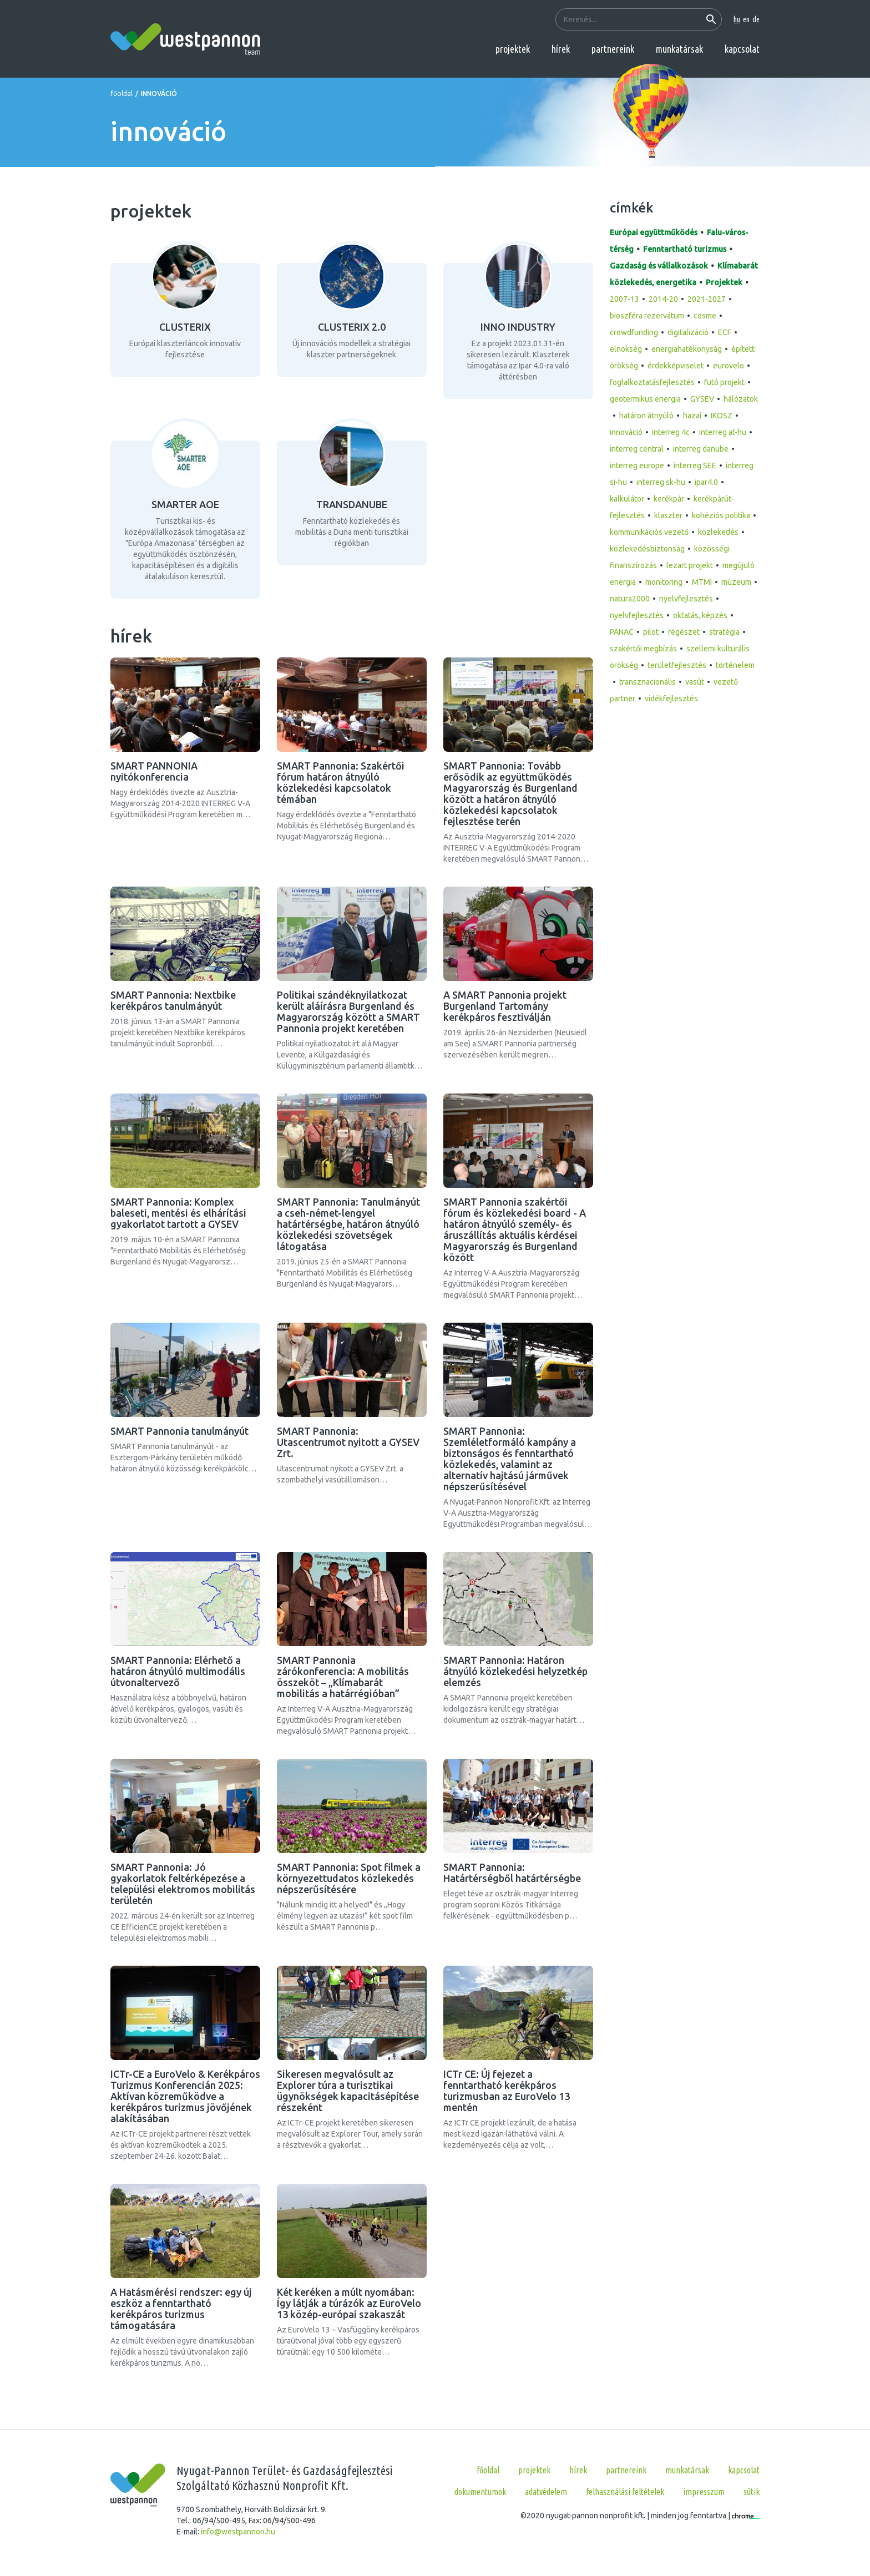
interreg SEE (695, 465)
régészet (684, 631)
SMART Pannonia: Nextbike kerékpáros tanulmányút (173, 1000)
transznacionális (647, 681)
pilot (651, 631)
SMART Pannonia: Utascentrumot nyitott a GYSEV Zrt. (348, 1442)
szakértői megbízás (643, 648)
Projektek (724, 282)
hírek (561, 48)
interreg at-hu (722, 432)
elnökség (626, 349)
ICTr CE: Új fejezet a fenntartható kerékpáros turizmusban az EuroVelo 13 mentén (506, 2090)
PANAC (622, 631)
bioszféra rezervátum (647, 315)
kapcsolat (742, 48)
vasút (694, 681)
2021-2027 (706, 299)
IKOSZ (721, 415)
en (746, 19)
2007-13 (624, 299)
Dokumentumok (480, 2492)
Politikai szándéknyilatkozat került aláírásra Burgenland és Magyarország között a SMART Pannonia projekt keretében (348, 1011)
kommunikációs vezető (649, 532)
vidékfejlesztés (671, 698)
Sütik (751, 2492)
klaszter (668, 515)
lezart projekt (689, 565)
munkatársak (679, 48)
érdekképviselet (676, 365)
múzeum (736, 582)
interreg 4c (671, 432)
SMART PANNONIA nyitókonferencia (154, 771)
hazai (692, 415)
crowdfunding (634, 332)
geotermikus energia (645, 398)
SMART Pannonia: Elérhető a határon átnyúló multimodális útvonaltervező (177, 1671)
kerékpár (669, 498)
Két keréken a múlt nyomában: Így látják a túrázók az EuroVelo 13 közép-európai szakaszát (349, 2303)
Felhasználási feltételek (625, 2492)
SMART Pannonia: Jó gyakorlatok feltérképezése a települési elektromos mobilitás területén (182, 1883)
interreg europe (637, 465)
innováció (626, 432)
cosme (705, 315)
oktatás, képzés (700, 615)
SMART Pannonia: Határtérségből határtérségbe (512, 1872)
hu (737, 19)
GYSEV (702, 398)
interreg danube (701, 448)
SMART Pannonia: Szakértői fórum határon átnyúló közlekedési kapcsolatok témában (340, 782)
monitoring (663, 582)
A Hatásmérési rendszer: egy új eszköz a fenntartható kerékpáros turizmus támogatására (181, 2308)
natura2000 (630, 598)
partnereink (612, 48)
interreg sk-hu (660, 482)
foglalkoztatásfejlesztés (652, 382)
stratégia (724, 631)
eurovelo (728, 365)
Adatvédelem (546, 2492)
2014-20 (663, 299)
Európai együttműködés (653, 232)
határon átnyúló (646, 415)
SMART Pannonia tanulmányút (179, 1430)
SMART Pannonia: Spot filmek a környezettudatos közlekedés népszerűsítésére (349, 1878)
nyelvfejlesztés (686, 598)
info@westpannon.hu (238, 2531)
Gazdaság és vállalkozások (659, 265)
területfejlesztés (677, 665)
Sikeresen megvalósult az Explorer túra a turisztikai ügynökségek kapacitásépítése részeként (348, 2090)
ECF (724, 332)
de (756, 19)
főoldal (121, 93)
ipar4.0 (706, 482)
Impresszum (704, 2492)
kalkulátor (627, 498)
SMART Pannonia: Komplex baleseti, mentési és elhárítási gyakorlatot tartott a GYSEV (178, 1212)
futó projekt (724, 382)
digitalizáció (688, 332)
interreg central (637, 448)
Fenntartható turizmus (684, 249)
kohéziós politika (721, 515)
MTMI (702, 582)
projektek (512, 48)
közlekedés (718, 532)
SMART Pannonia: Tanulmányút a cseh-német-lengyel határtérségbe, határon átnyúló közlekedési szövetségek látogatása (348, 1224)
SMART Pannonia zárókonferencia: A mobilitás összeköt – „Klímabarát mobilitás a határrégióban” (343, 1676)
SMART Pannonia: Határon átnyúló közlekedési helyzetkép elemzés (515, 1671)
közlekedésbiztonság (647, 548)
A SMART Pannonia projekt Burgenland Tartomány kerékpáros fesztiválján (504, 1006)
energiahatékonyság (686, 349)
